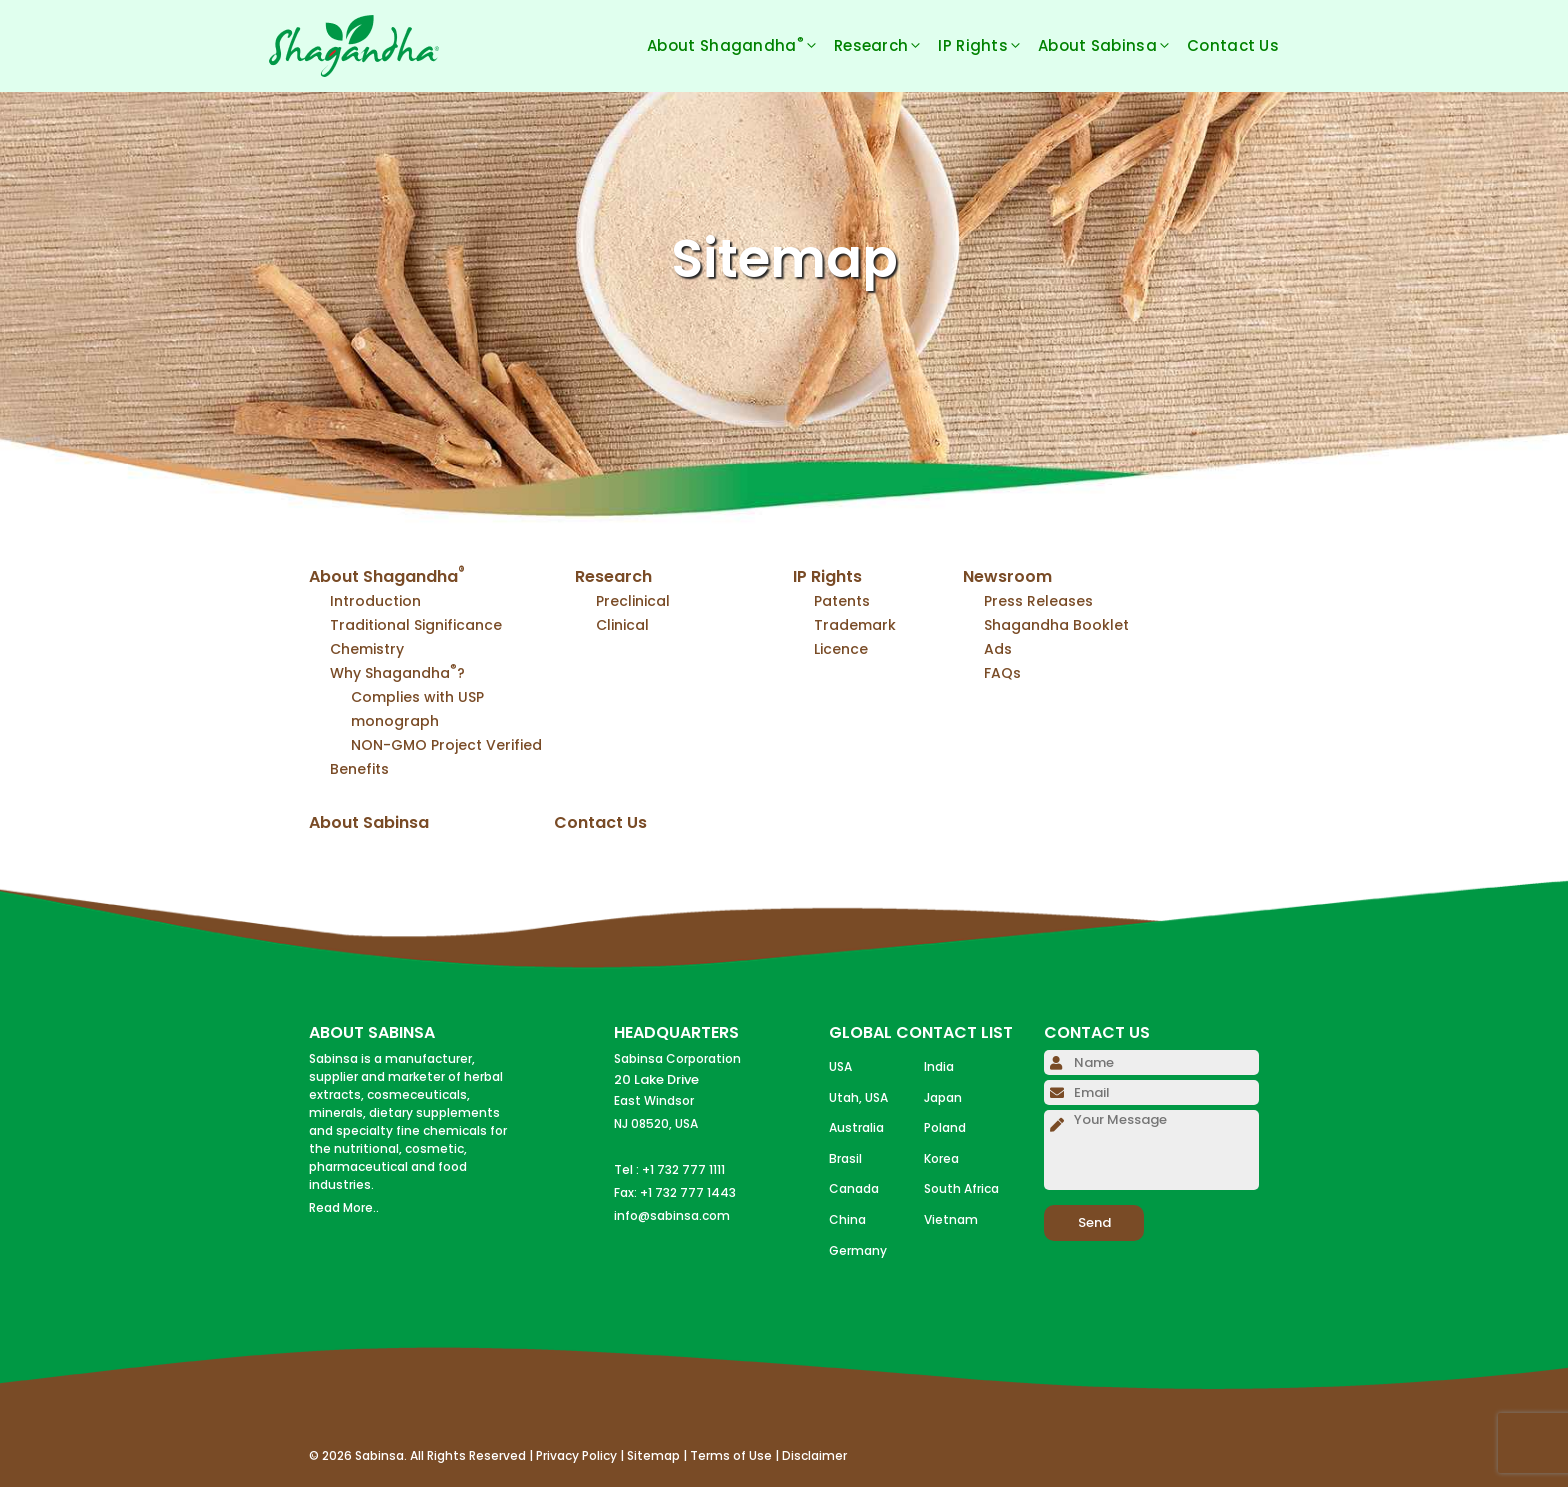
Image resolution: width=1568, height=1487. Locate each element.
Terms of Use (731, 1455)
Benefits (359, 769)
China (847, 1219)
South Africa (961, 1188)
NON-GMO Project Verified (446, 745)
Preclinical (633, 601)
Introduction (375, 601)
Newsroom (1007, 576)
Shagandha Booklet (1056, 625)
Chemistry (367, 649)
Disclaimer (814, 1455)
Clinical (622, 625)
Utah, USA (858, 1097)
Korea (941, 1158)
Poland (945, 1127)
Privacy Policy (576, 1455)
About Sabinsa (1112, 46)
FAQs (1002, 673)
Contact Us (1233, 45)
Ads (998, 649)
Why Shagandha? (397, 673)
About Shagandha (740, 46)
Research (886, 46)
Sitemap (653, 1455)
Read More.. (344, 1207)
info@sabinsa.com (672, 1215)
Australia (856, 1127)
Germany (858, 1250)
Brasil (845, 1158)
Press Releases (1038, 601)
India (939, 1066)
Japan (943, 1097)
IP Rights (988, 46)
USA (840, 1066)
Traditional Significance (416, 625)
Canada (854, 1188)
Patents (842, 601)
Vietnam (951, 1219)
